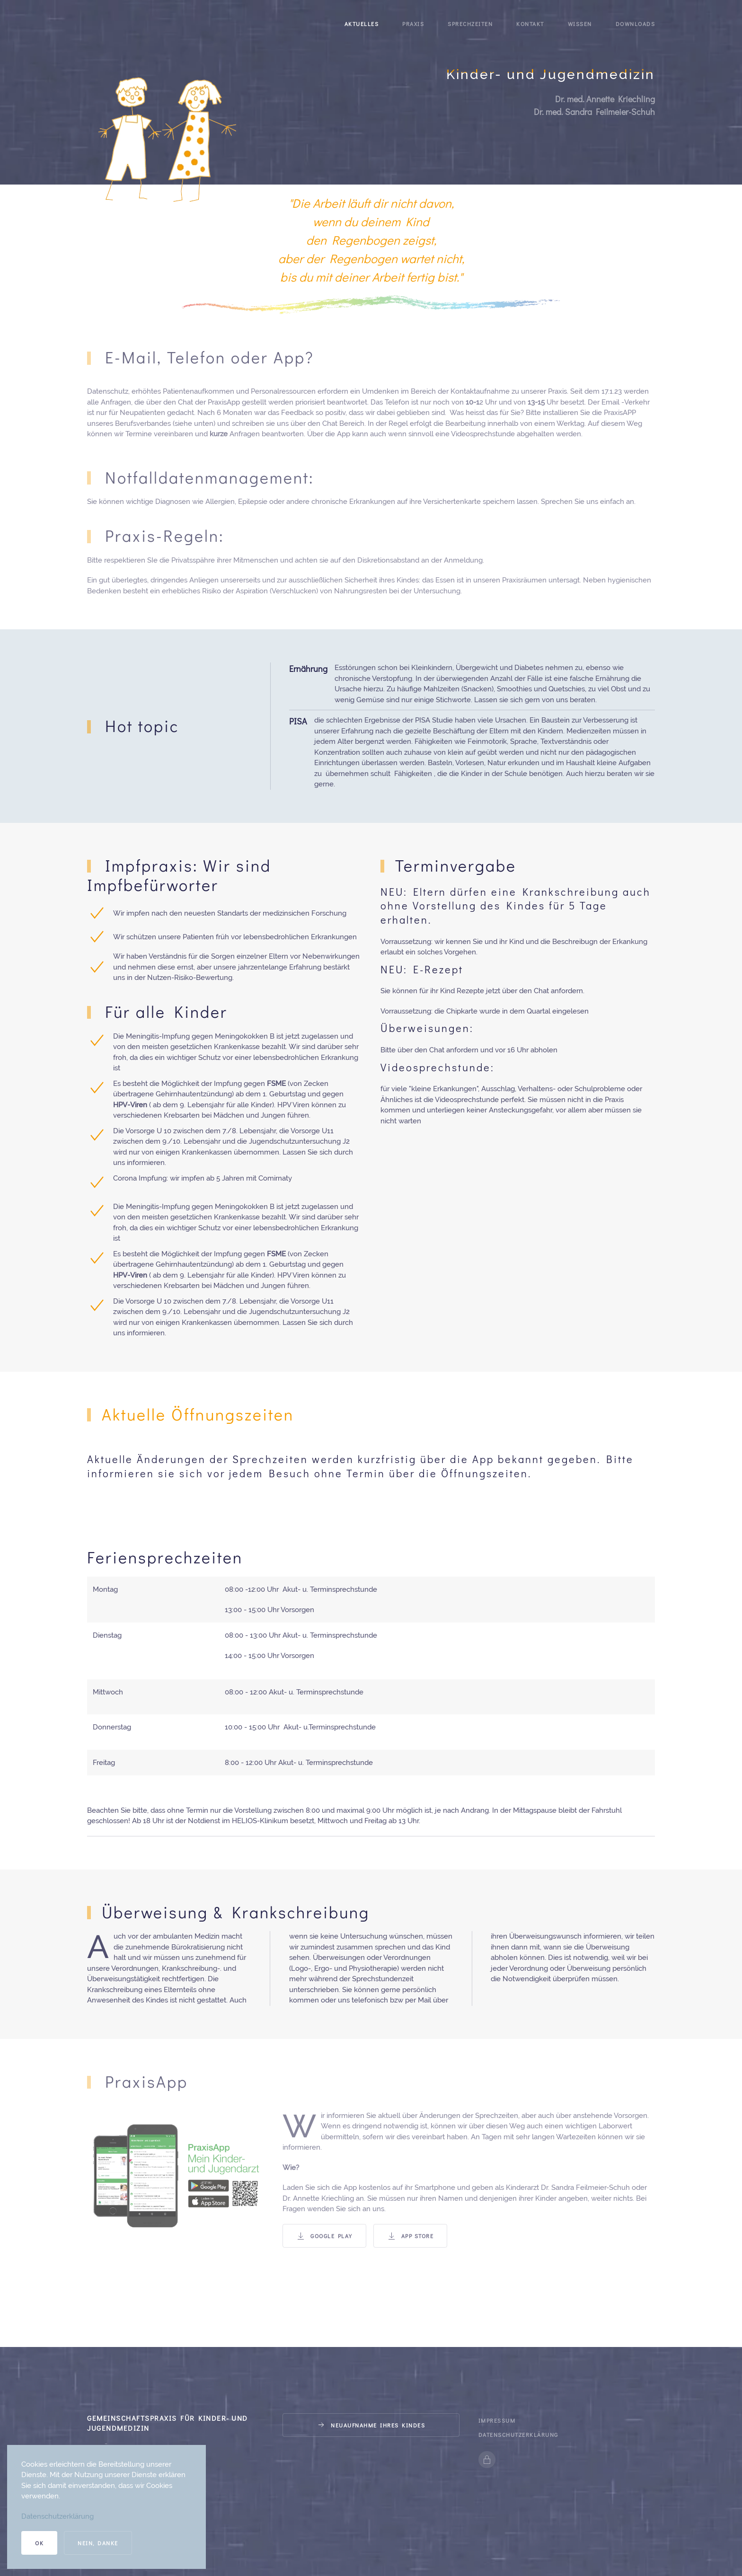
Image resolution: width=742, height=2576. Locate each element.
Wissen (580, 23)
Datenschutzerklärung (518, 2434)
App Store (410, 2236)
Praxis (413, 23)
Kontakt (530, 23)
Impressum (497, 2420)
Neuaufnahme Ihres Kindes (371, 2425)
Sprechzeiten (470, 23)
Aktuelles (361, 23)
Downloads (635, 23)
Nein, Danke (98, 2543)
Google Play (324, 2236)
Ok (39, 2543)
